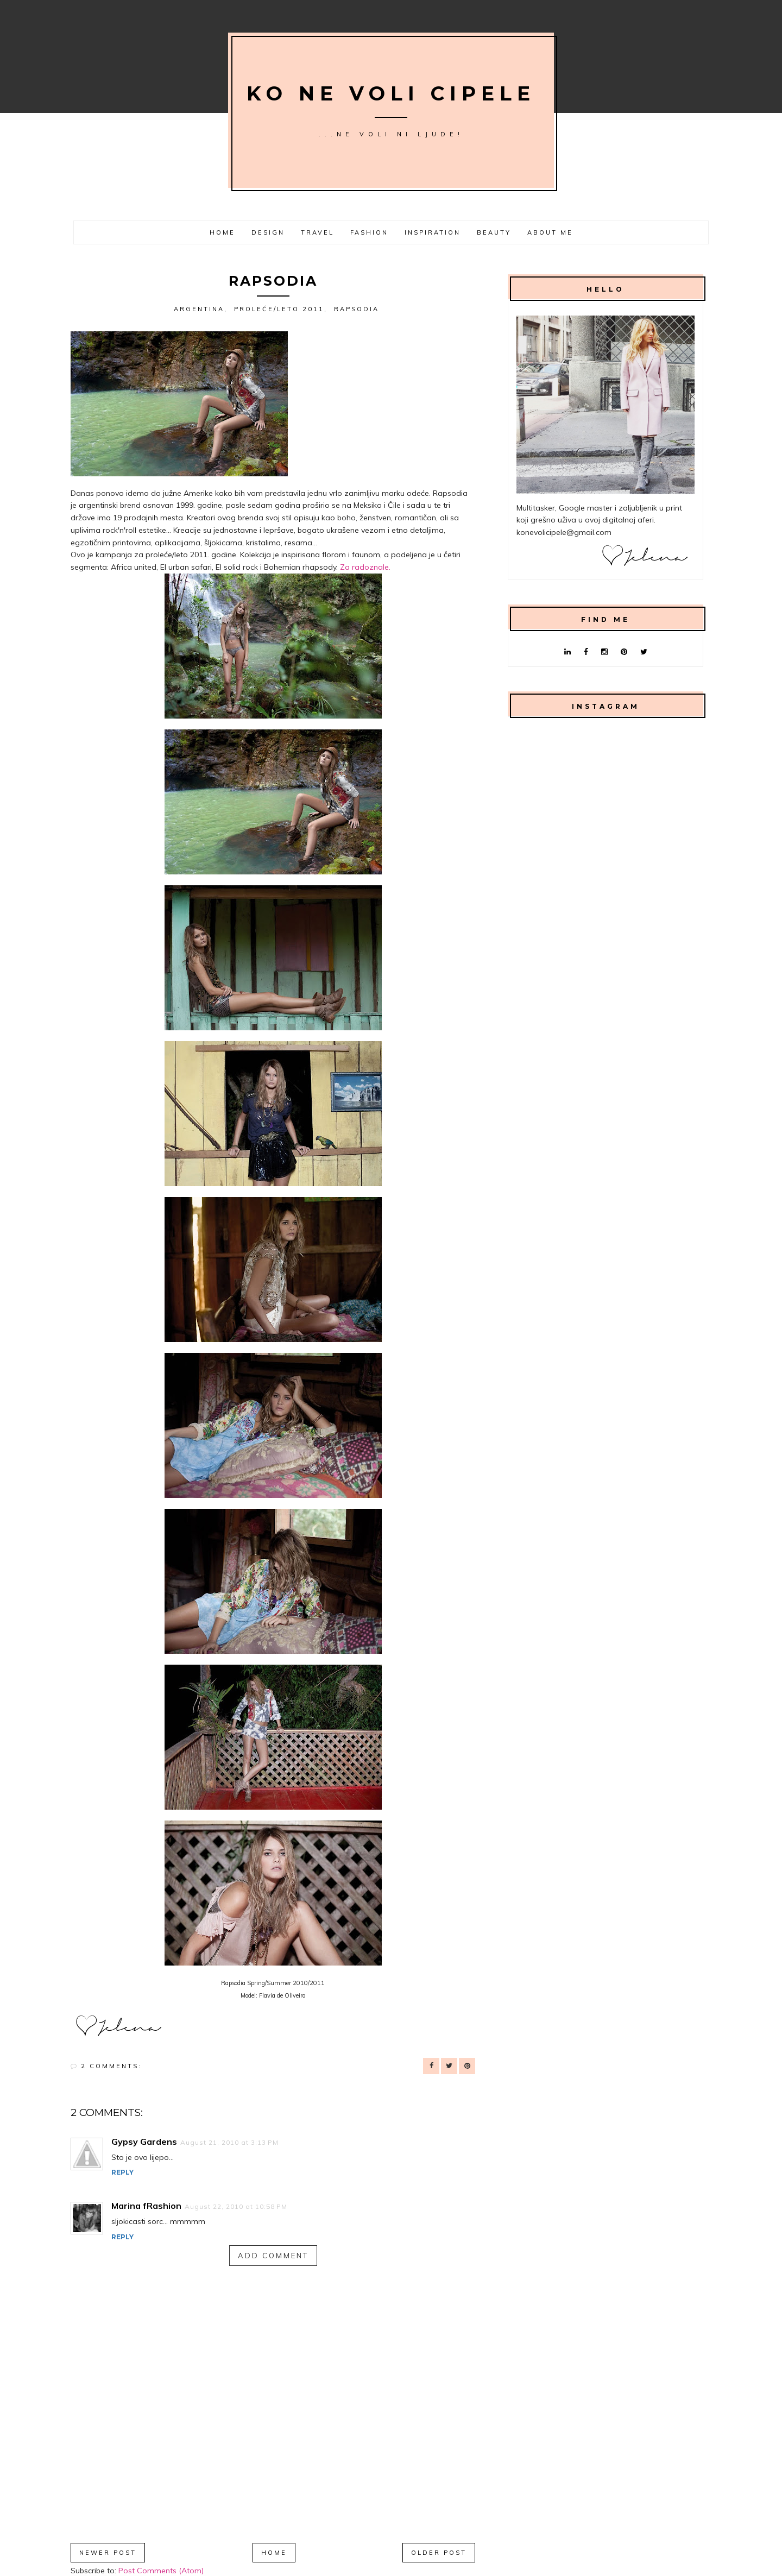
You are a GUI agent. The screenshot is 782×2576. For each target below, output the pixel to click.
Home (222, 232)
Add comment (273, 2255)
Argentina (199, 309)
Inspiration (433, 232)
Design (268, 232)
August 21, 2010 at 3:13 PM (229, 2142)
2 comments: (111, 2066)
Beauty (494, 232)
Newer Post (107, 2552)
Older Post (438, 2552)
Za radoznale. (366, 567)
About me (550, 232)
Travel (317, 232)
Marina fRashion (146, 2205)
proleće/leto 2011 (279, 309)
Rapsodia (356, 309)
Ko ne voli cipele (391, 93)
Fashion (369, 232)
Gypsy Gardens (144, 2141)
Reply (122, 2172)
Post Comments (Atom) (161, 2570)
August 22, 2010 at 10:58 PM (236, 2206)
